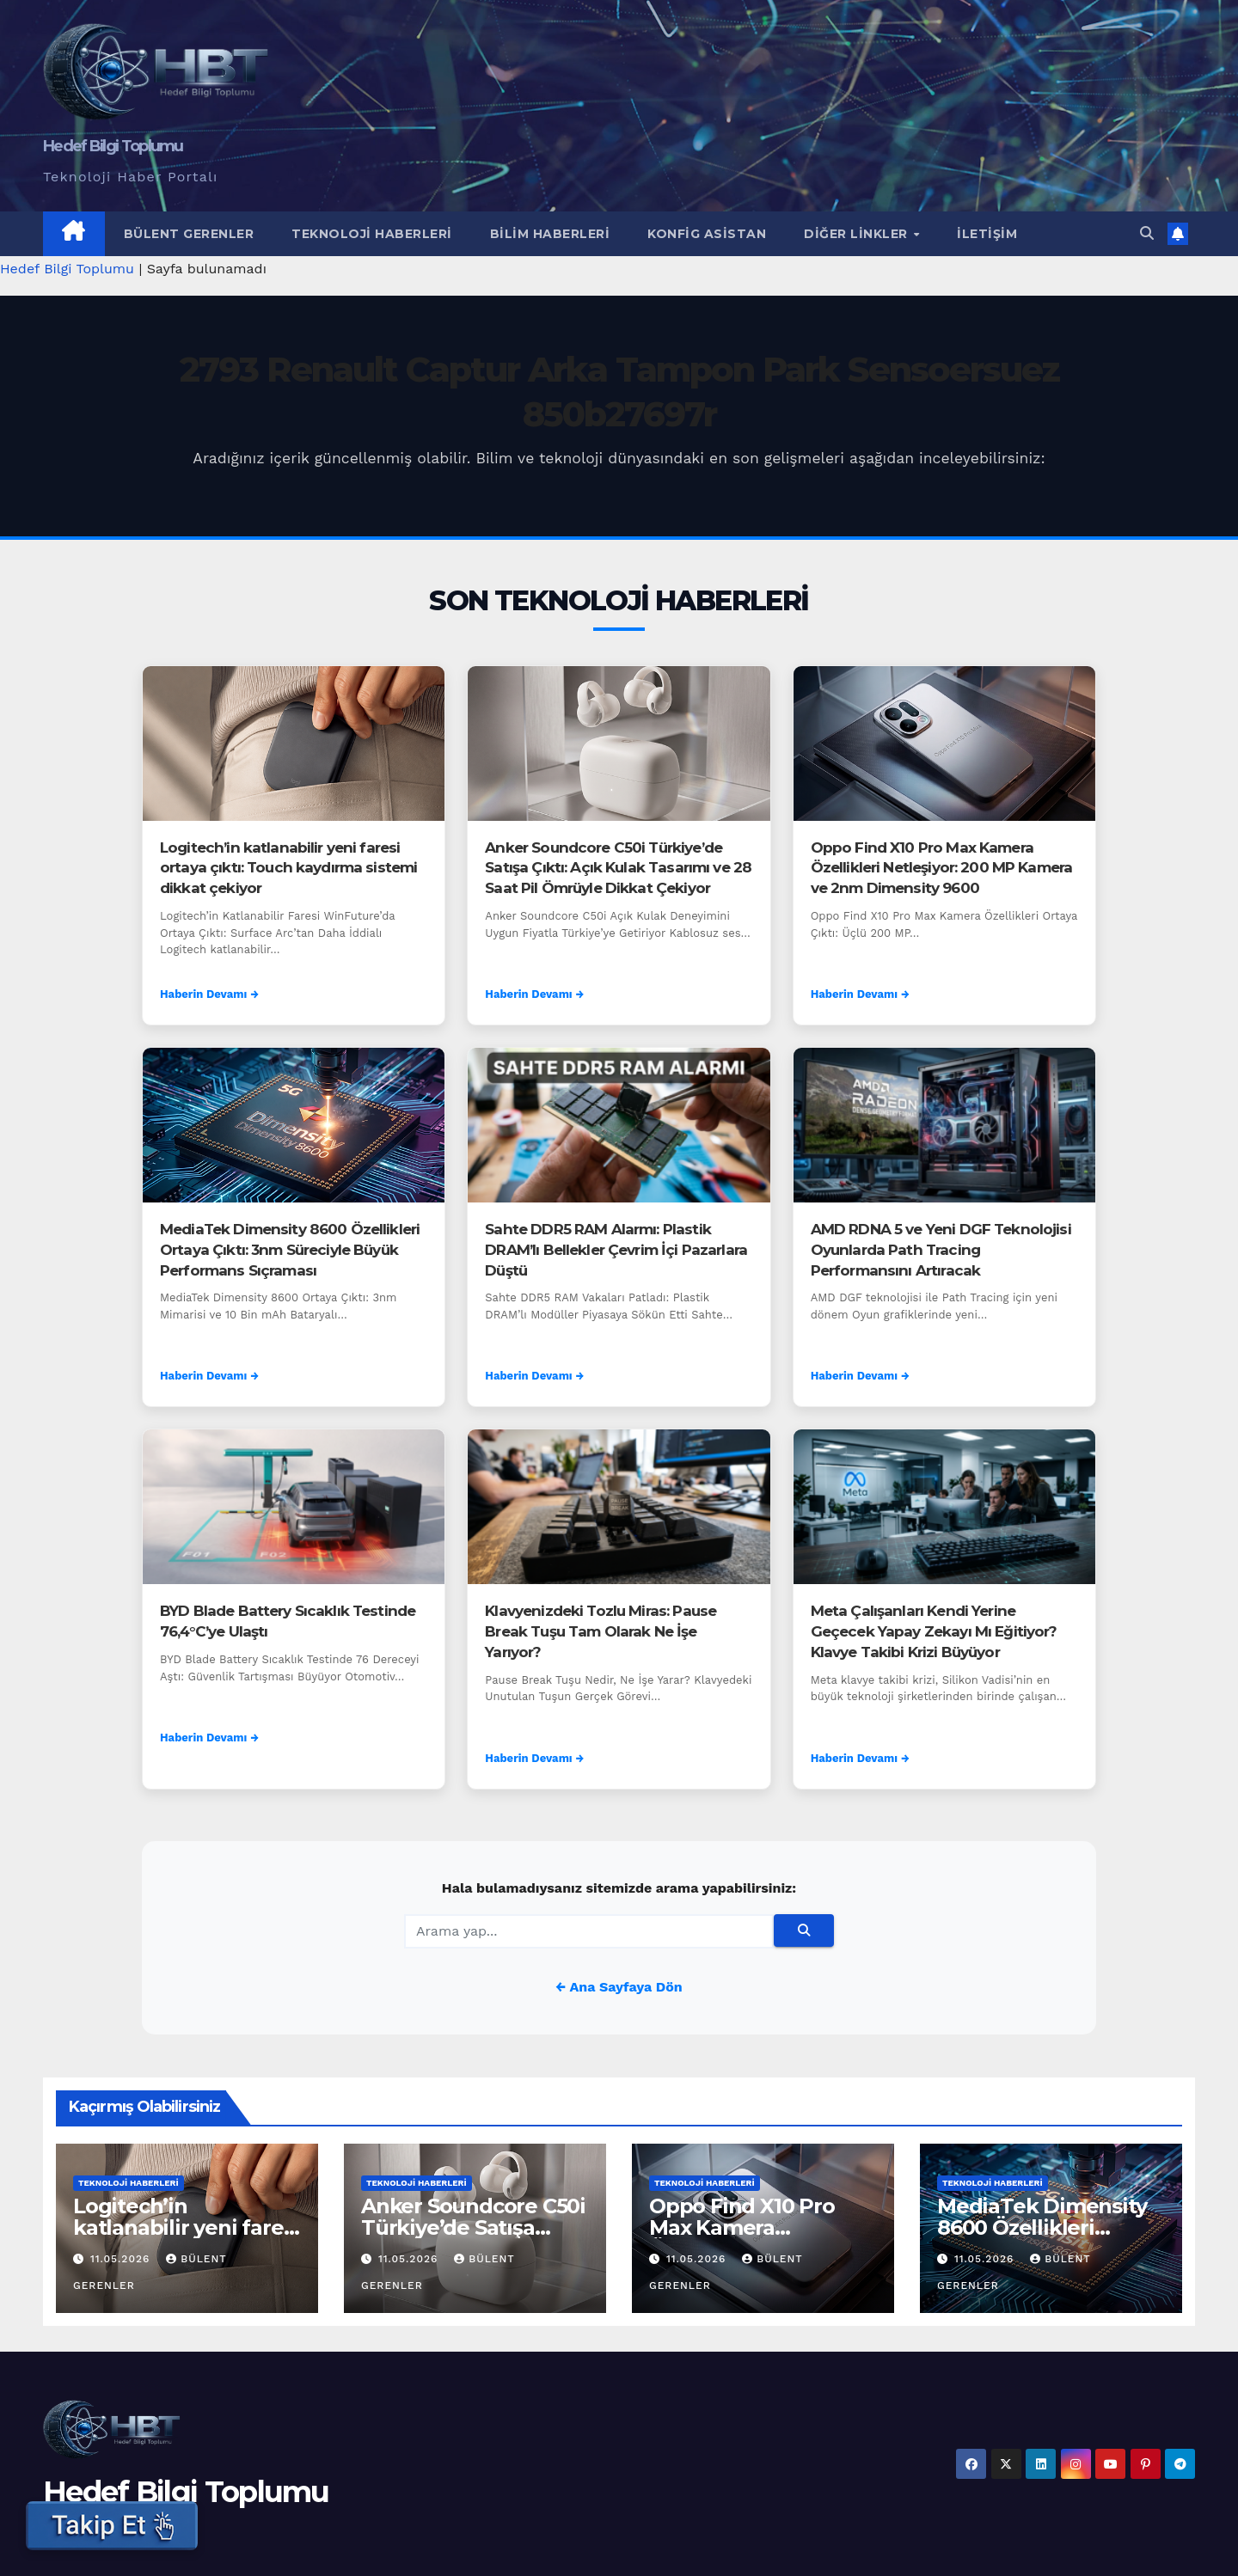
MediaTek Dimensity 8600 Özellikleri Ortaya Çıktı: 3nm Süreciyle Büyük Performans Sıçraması (290, 1250)
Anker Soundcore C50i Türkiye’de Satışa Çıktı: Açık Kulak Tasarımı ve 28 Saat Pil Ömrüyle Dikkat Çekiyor (618, 868)
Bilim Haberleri (550, 234)
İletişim (987, 234)
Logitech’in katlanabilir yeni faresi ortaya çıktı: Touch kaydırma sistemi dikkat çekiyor (288, 868)
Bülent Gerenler (189, 234)
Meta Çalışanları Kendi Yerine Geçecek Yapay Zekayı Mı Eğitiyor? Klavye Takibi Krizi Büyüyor (934, 1631)
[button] (1147, 233)
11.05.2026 (122, 2259)
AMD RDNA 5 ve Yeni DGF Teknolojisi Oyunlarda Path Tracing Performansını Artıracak (941, 1250)
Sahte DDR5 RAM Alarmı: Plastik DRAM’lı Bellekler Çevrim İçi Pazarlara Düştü (616, 1250)
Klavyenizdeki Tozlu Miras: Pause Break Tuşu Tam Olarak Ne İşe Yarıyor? (600, 1631)
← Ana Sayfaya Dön (618, 1987)
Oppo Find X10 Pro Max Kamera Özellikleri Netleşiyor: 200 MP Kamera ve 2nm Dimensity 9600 (942, 868)
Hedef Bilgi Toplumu (113, 146)
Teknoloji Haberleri (371, 234)
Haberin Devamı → (209, 994)
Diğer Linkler (857, 234)
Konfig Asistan (706, 234)
